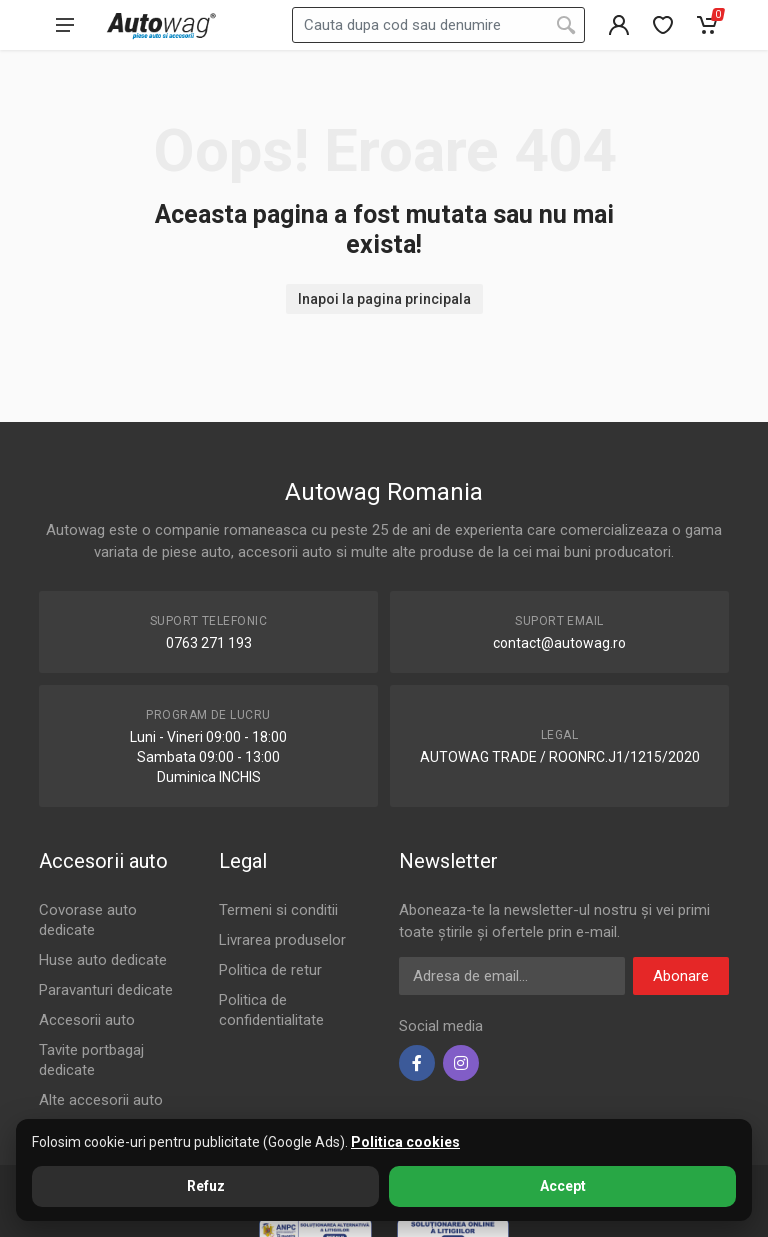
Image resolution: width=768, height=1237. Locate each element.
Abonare (681, 976)
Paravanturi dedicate (106, 990)
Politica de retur (270, 970)
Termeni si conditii (278, 910)
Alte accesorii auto (101, 1100)
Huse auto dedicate (103, 960)
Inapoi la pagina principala (384, 299)
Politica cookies (405, 1142)
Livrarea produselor (282, 940)
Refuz (206, 1186)
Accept (563, 1186)
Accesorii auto (87, 1020)
